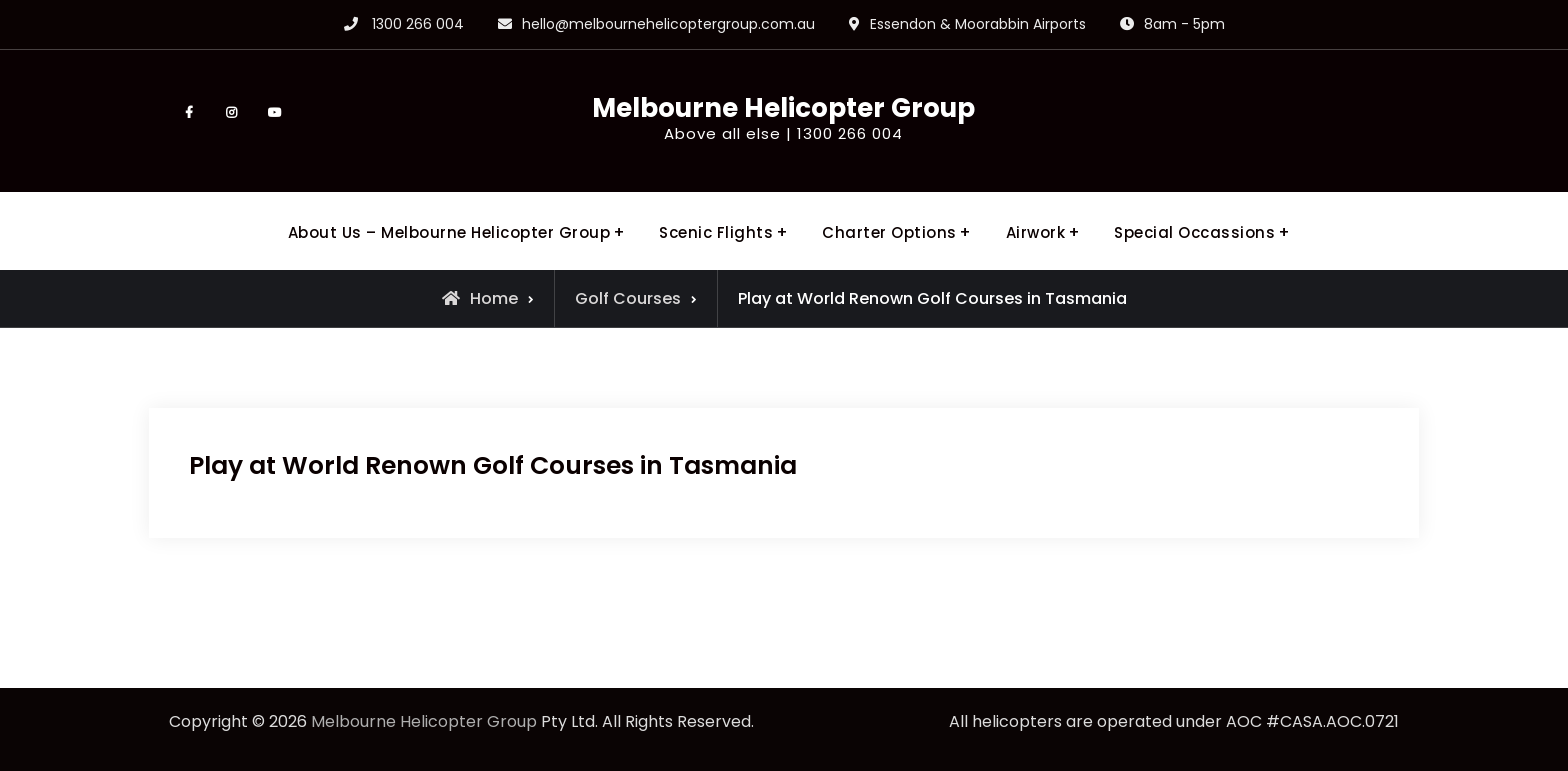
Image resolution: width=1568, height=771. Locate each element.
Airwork (1036, 232)
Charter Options (889, 232)
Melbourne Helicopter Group (783, 108)
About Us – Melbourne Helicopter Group (449, 232)
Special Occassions (1194, 232)
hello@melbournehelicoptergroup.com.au (668, 24)
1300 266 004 (418, 24)
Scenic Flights (716, 232)
